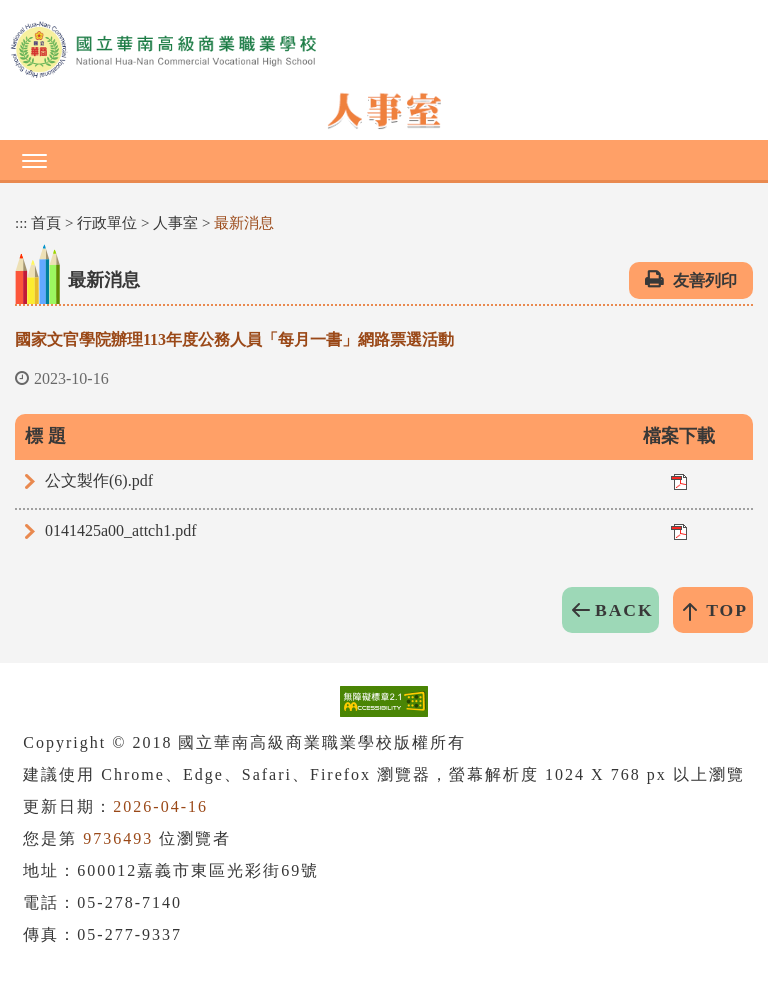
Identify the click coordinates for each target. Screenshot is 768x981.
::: (21, 223)
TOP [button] (727, 610)
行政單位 (107, 223)
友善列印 (705, 280)
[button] (384, 160)
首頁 (46, 223)
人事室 (175, 223)
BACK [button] (624, 610)
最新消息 (244, 223)
